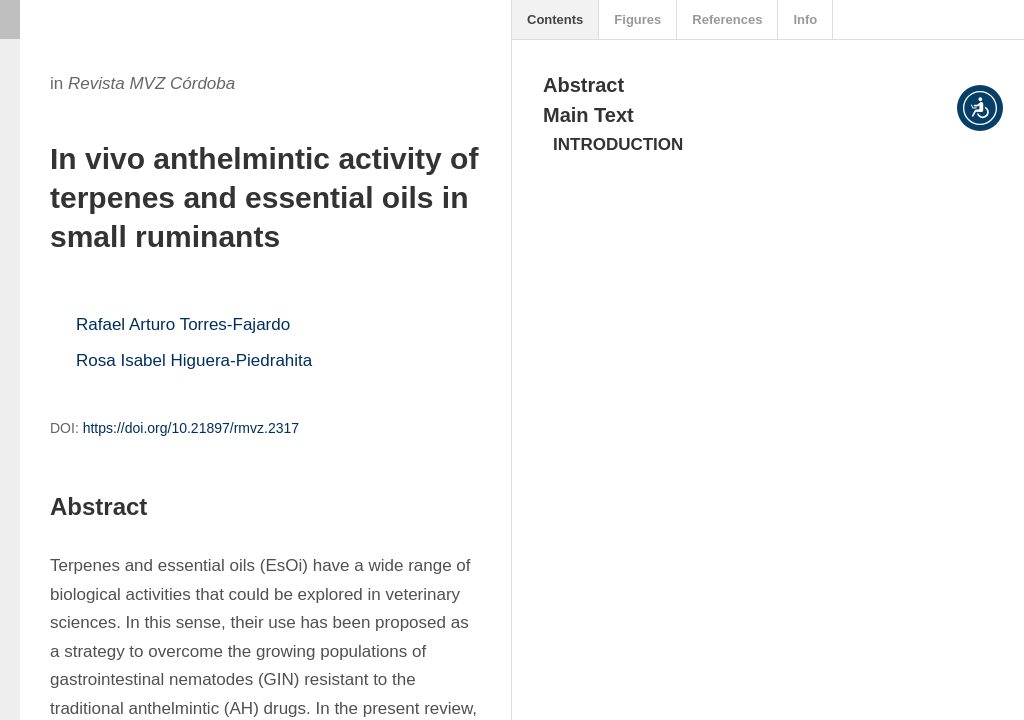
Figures (637, 19)
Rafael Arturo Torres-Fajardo (183, 324)
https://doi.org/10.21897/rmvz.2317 (191, 428)
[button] (980, 108)
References (727, 19)
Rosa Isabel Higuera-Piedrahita (194, 360)
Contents (555, 19)
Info (805, 19)
